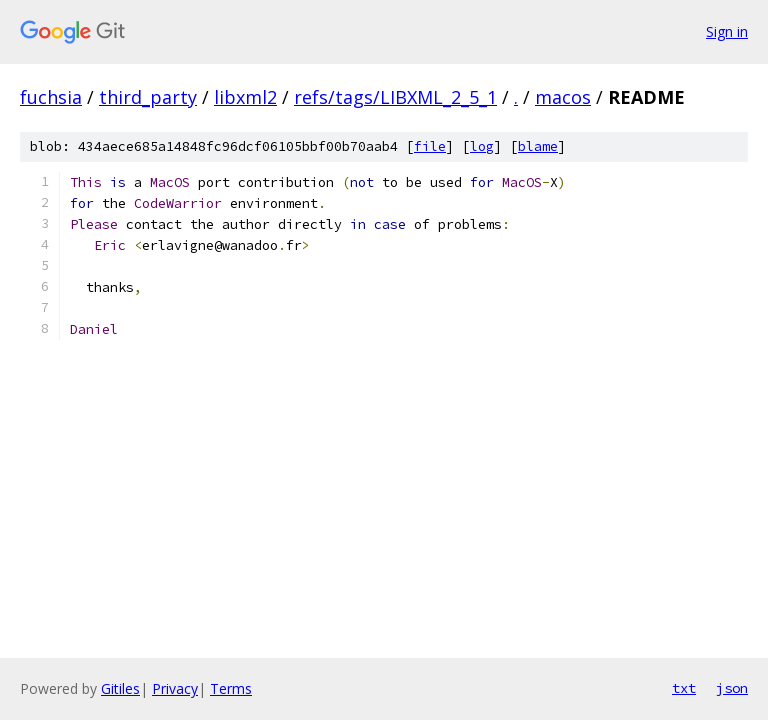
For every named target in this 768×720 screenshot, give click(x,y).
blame (538, 146)
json (732, 688)
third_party (148, 97)
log (482, 146)
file (430, 146)
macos (563, 97)
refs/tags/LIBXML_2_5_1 (395, 97)
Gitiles (120, 688)
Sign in (727, 31)
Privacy (175, 688)
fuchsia (51, 97)
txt (684, 688)
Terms (231, 688)
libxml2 (245, 97)
